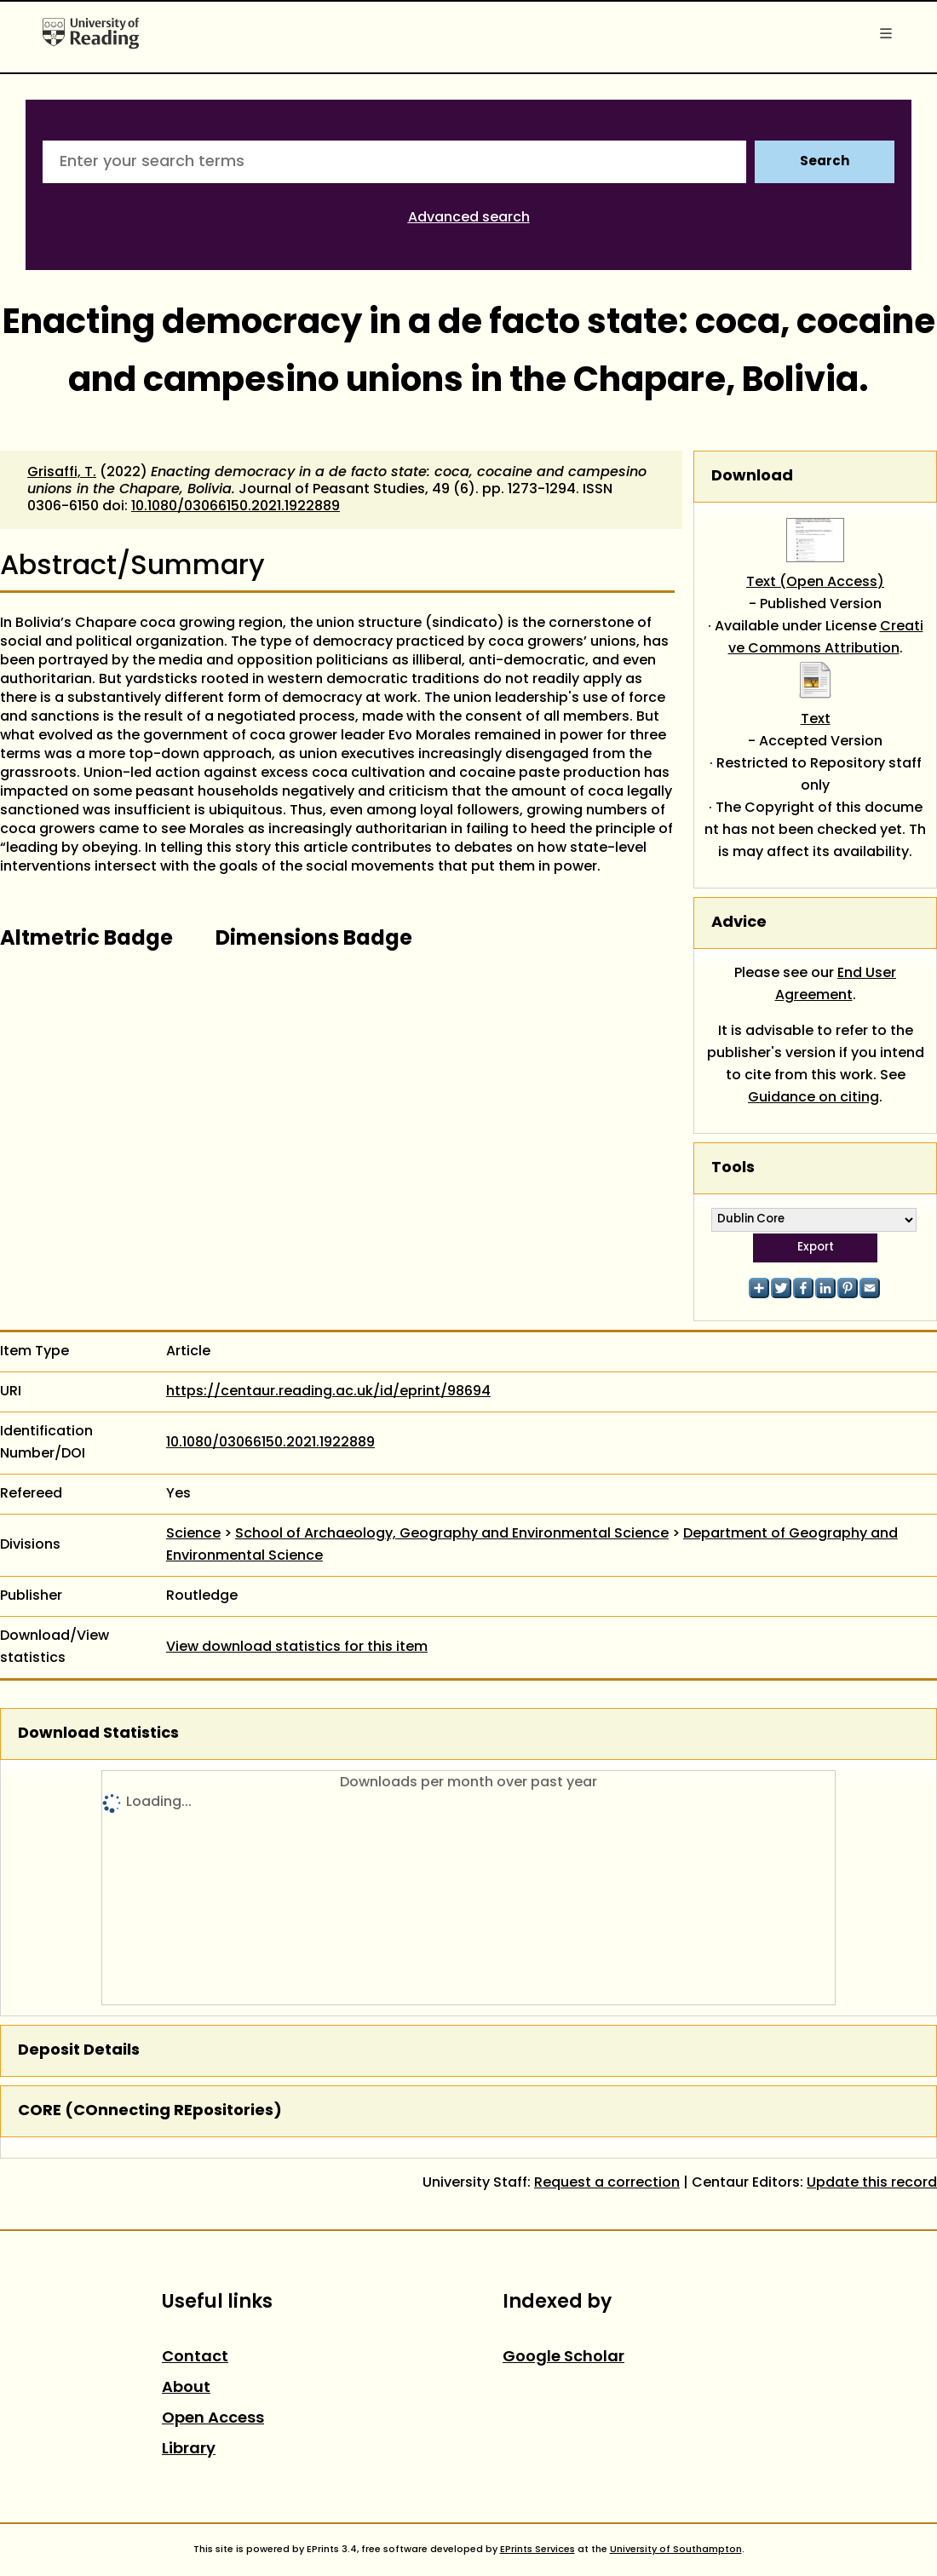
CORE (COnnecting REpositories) (150, 2111)
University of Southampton (676, 2549)
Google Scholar (563, 2357)
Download (752, 476)
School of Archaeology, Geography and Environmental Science (452, 1534)
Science (193, 1534)
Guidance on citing (813, 1098)
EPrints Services (537, 2549)
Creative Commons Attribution (825, 638)
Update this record (872, 2183)
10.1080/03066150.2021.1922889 (235, 507)
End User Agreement (836, 985)
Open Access (213, 2419)
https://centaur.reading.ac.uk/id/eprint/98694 (328, 1392)
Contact (195, 2357)
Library (189, 2449)
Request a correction (607, 2183)
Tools (733, 1168)
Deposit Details (79, 2051)
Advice (739, 923)
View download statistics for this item (297, 1647)
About (186, 2388)
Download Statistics (98, 1734)
